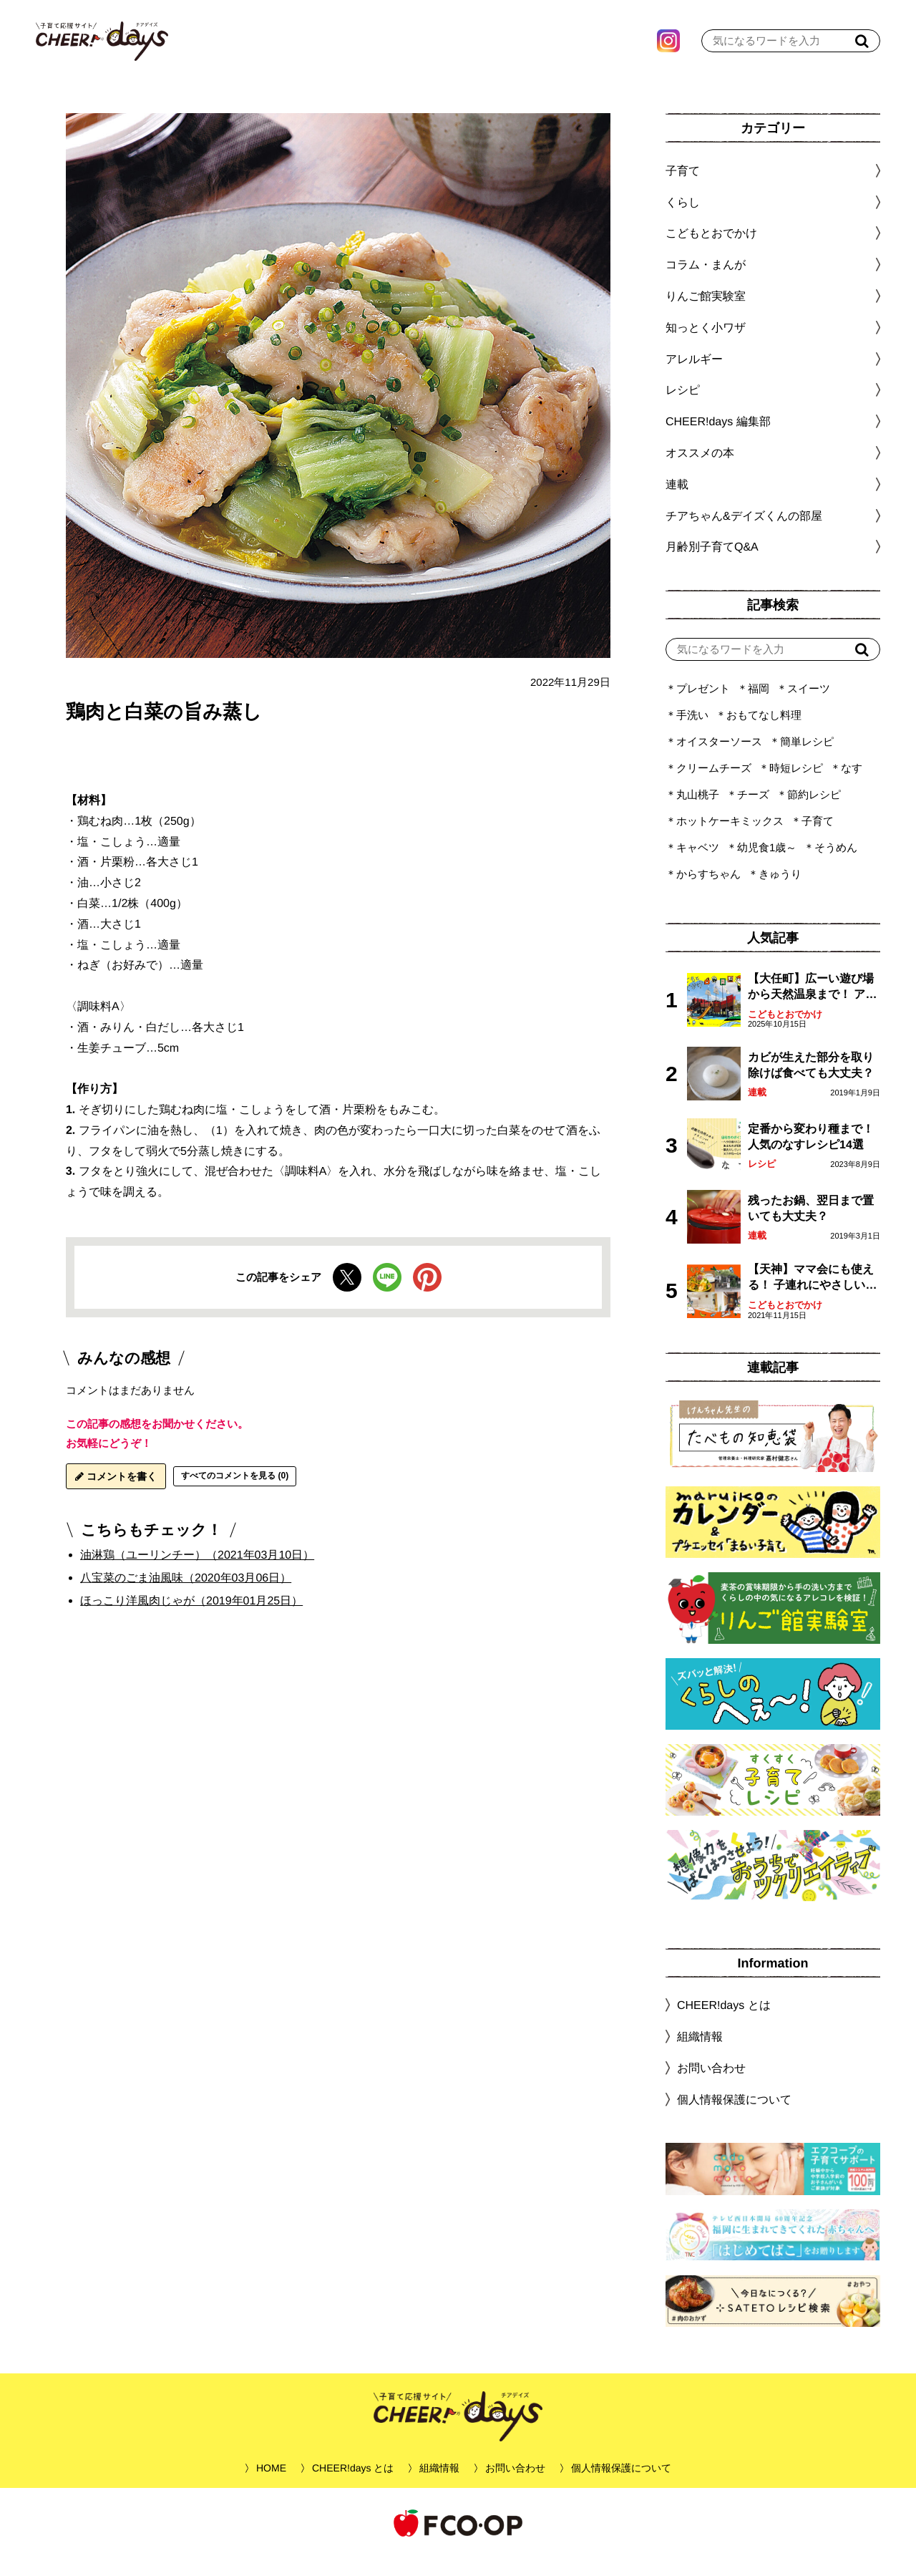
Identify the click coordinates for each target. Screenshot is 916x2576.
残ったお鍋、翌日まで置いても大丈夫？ (811, 1226)
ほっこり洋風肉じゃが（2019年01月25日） (191, 1618)
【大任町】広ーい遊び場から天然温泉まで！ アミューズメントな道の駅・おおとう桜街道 (812, 1005)
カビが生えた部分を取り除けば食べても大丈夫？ (811, 1083)
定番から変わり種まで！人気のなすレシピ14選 (811, 1154)
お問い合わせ (711, 2086)
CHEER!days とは (724, 2023)
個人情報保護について (734, 2117)
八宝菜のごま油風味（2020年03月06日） (185, 1595)
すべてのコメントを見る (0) (234, 1493)
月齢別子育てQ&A (712, 564)
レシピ (762, 1181)
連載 (677, 502)
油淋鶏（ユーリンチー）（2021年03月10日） (197, 1573)
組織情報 (700, 2054)
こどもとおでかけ (785, 1032)
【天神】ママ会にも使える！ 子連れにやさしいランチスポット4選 (812, 1296)
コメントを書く (116, 1494)
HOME (271, 2486)
